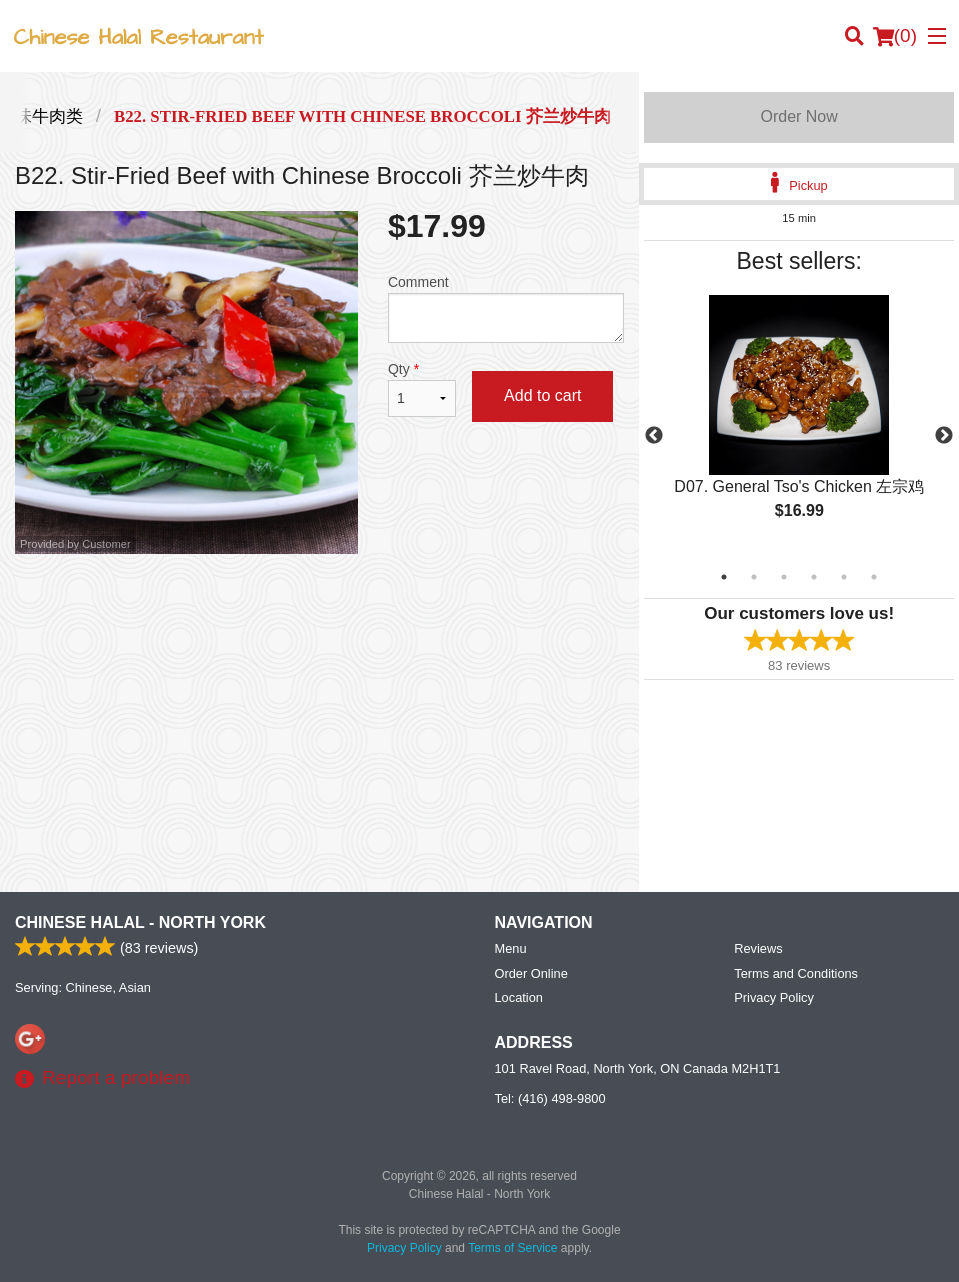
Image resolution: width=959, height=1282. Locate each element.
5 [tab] (844, 577)
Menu (511, 948)
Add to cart (542, 395)
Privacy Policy (774, 997)
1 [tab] (724, 577)
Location (519, 997)
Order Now (798, 116)
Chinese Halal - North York (140, 922)
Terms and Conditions (796, 973)
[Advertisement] (319, 619)
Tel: (550, 1098)
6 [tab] (874, 577)
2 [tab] (754, 577)
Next (944, 436)
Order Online (531, 973)
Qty (422, 389)
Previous (654, 436)
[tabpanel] (799, 424)
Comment (506, 308)
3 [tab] (784, 577)
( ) (895, 36)
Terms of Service (512, 1248)
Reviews (758, 948)
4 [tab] (814, 577)
